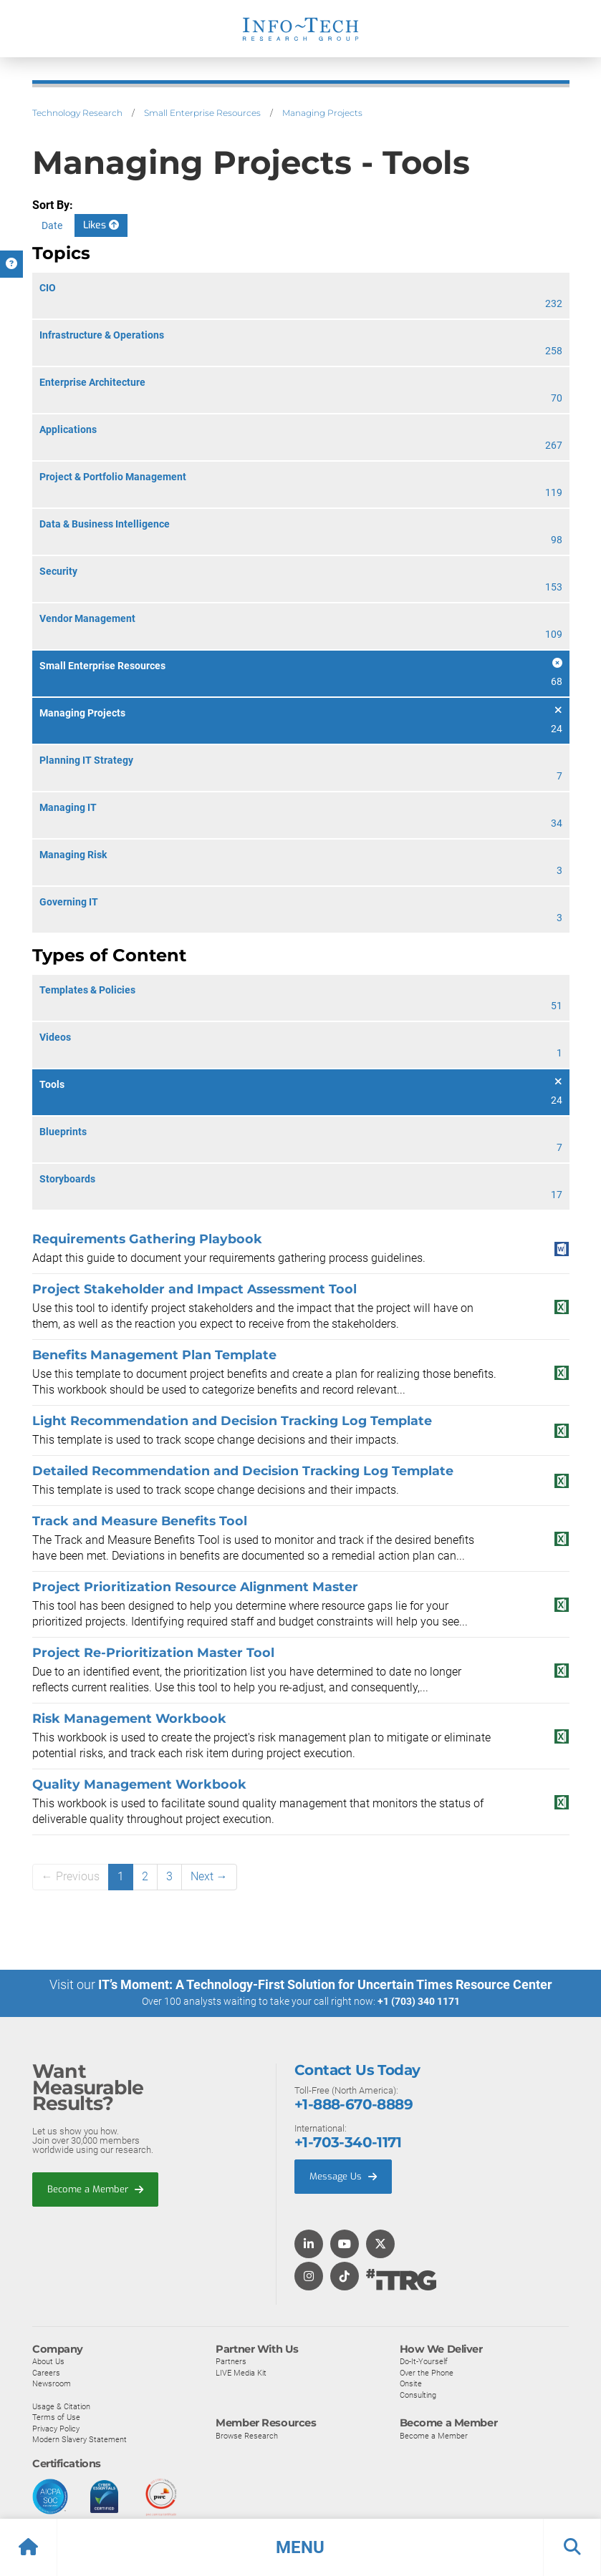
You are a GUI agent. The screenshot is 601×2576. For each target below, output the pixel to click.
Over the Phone (426, 2372)
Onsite (411, 2383)
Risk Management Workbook (129, 1718)
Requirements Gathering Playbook (147, 1238)
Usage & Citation (61, 2406)
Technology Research (77, 112)
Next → (209, 1876)
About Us (48, 2361)
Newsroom (51, 2383)
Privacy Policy (56, 2428)
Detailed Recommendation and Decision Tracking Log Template (242, 1470)
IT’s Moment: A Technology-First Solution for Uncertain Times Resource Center (325, 1984)
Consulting (418, 2394)
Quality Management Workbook (139, 1784)
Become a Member (95, 2188)
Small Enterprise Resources (202, 112)
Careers (46, 2372)
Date (52, 225)
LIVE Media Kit (241, 2372)
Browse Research (247, 2435)
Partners (231, 2361)
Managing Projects (322, 112)
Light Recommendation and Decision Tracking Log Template (232, 1420)
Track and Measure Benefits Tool (139, 1520)
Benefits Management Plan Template (154, 1354)
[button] (300, 2547)
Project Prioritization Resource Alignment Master (195, 1586)
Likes (101, 225)
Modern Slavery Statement (79, 2439)
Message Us (343, 2175)
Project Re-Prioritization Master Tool (153, 1652)
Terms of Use (56, 2416)
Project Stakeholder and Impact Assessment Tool (194, 1288)
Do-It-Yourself (424, 2361)
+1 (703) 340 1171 (419, 2001)
